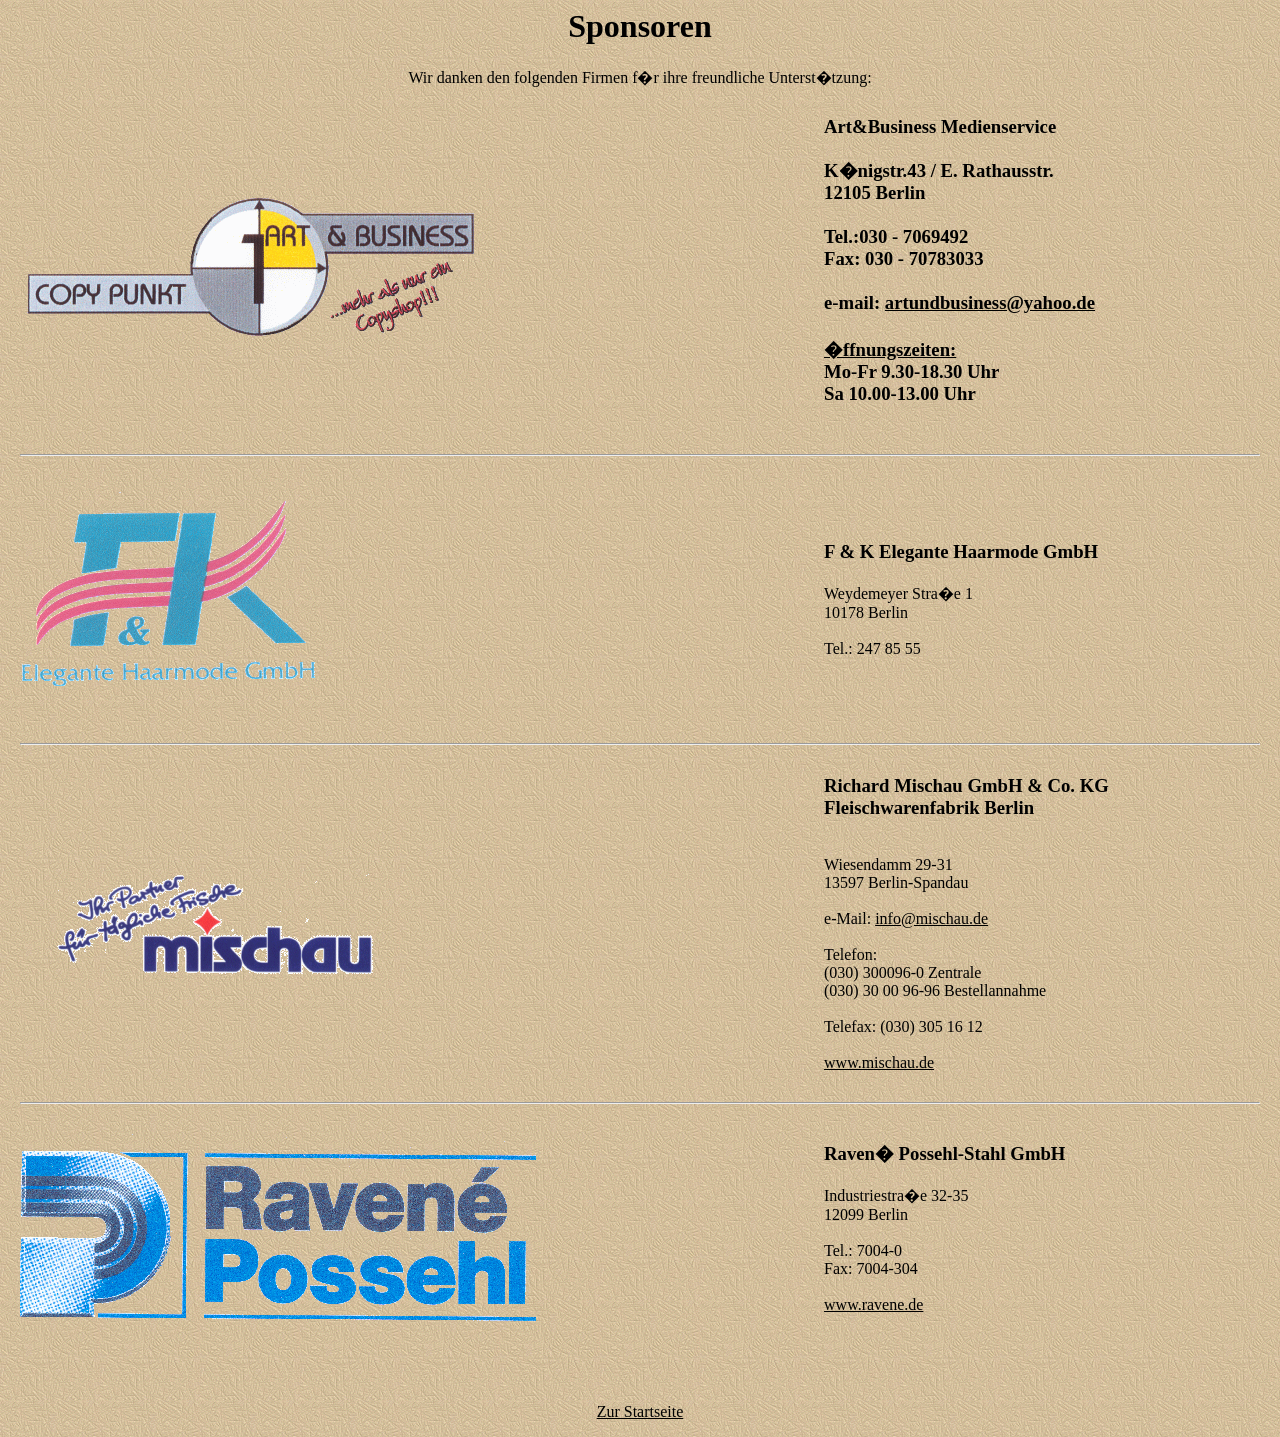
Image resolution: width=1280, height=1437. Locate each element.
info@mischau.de (931, 918)
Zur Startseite (640, 1411)
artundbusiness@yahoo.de (990, 302)
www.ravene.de (873, 1304)
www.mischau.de (879, 1062)
